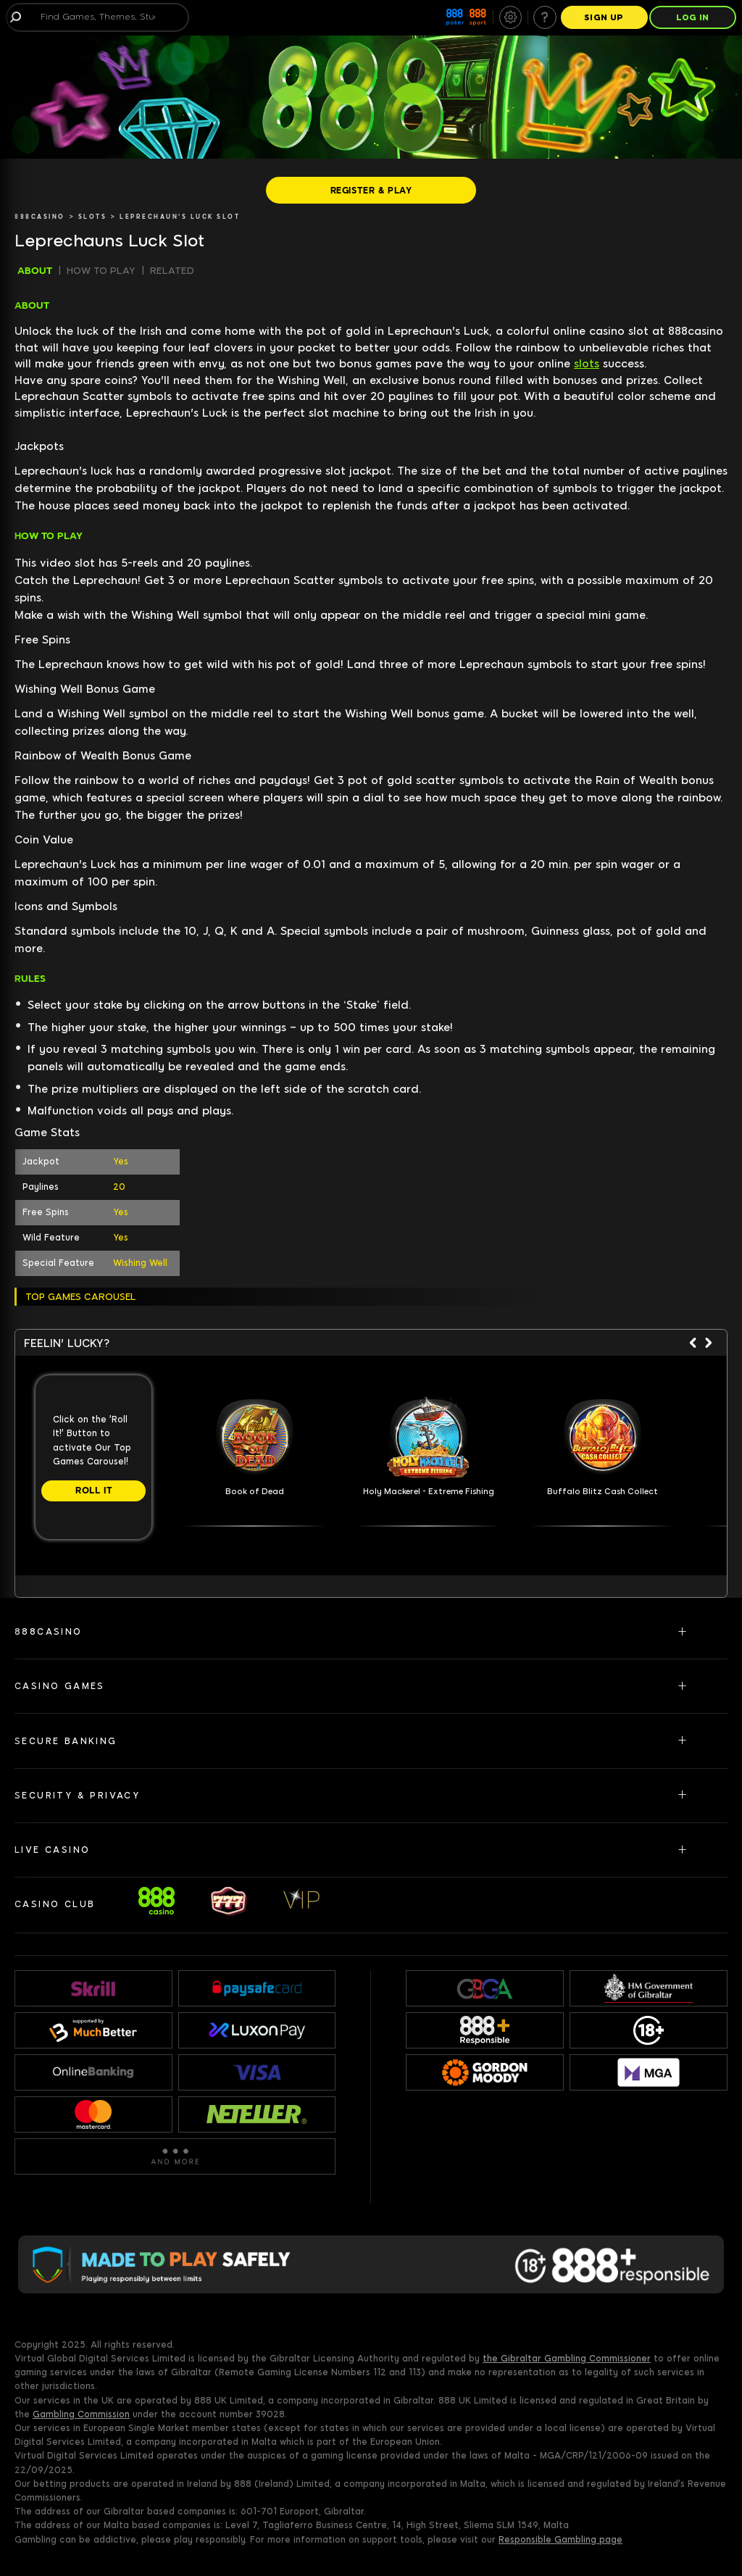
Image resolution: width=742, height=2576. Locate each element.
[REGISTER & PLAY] (371, 190)
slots (586, 363)
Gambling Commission (81, 2414)
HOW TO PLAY (101, 270)
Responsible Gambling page (560, 2540)
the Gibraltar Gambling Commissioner (567, 2359)
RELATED (172, 270)
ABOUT (34, 270)
